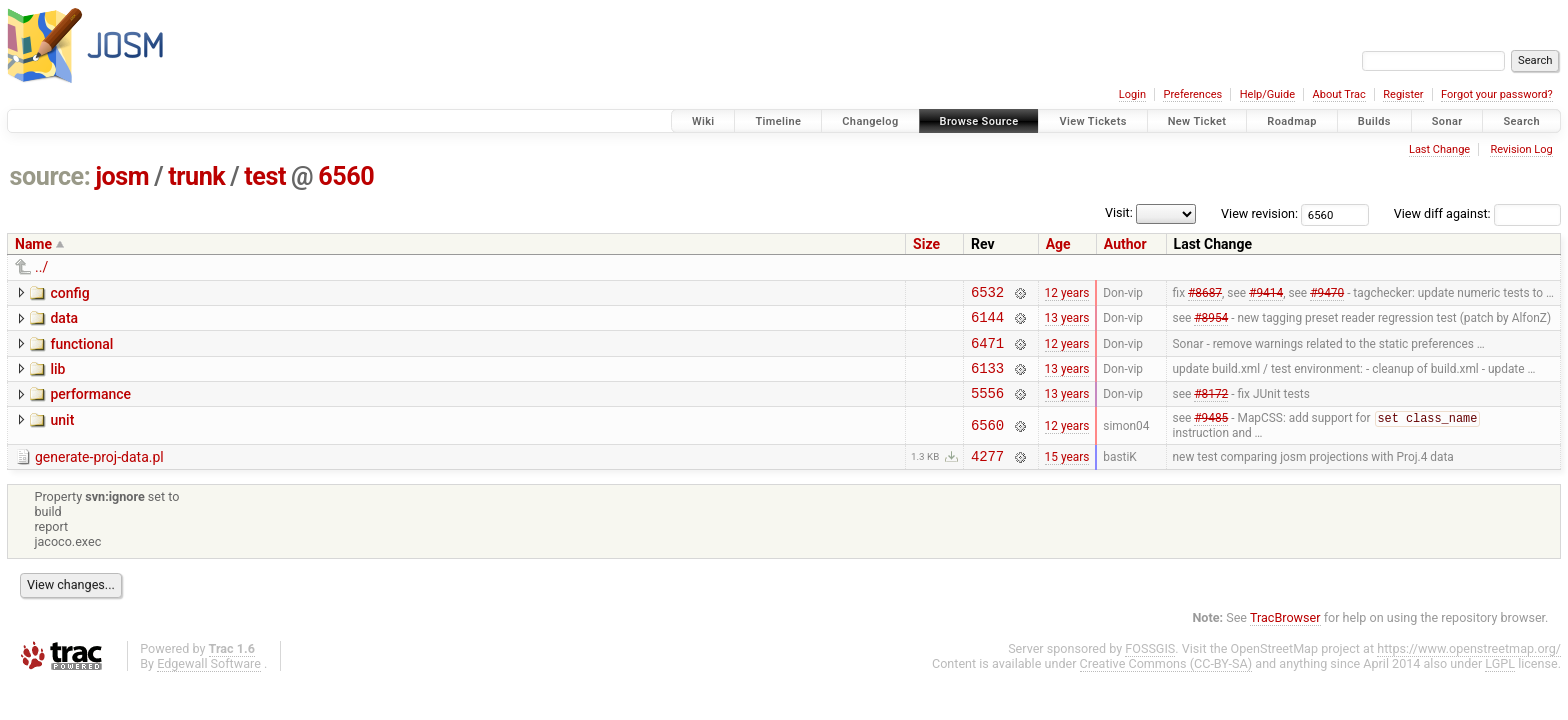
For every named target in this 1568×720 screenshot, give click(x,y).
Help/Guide (1267, 94)
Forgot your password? (1497, 94)
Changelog (870, 121)
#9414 (1266, 294)
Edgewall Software (209, 682)
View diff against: (1477, 213)
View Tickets (1092, 121)
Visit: (1119, 212)
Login (1132, 94)
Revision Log (1521, 149)
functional (81, 350)
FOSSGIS (1150, 667)
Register (1403, 94)
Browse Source (979, 121)
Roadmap (1292, 121)
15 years (1067, 474)
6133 (987, 379)
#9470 (1327, 294)
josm (122, 176)
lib (57, 378)
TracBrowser (1285, 636)
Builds (1374, 121)
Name (33, 244)
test (265, 176)
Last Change (1439, 149)
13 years (1067, 323)
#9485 (1211, 435)
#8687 (1205, 294)
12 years (1067, 294)
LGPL (1500, 682)
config (69, 293)
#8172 (1211, 408)
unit (62, 435)
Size (926, 244)
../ (41, 267)
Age (1058, 244)
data (64, 321)
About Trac (1339, 94)
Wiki (703, 121)
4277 (987, 474)
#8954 (1211, 323)
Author (1125, 244)
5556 (987, 407)
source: (50, 176)
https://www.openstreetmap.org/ (1469, 667)
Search (1521, 121)
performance (90, 406)
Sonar (1447, 121)
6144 (987, 322)
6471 (987, 351)
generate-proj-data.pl (99, 473)
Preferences (1192, 94)
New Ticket (1197, 121)
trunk (196, 176)
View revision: (1259, 213)
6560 (346, 176)
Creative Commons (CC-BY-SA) (1166, 682)
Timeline (778, 121)
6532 (987, 294)
